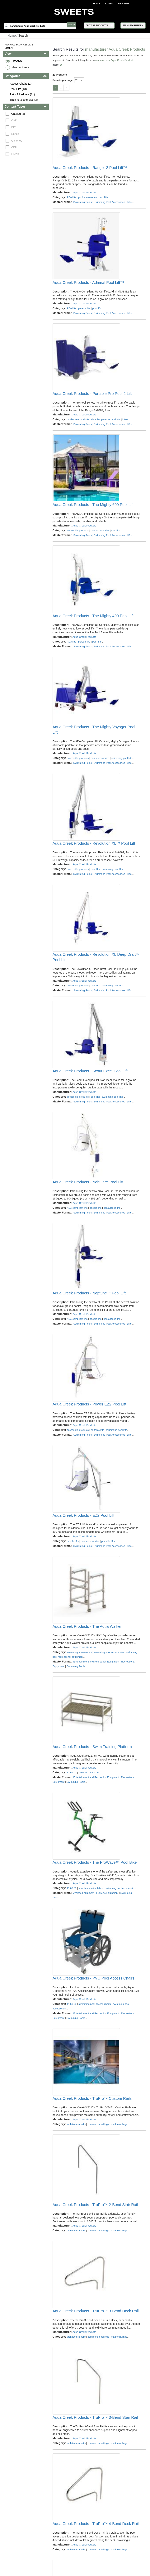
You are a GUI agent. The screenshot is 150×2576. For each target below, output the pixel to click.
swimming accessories (79, 1927)
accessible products (78, 611)
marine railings (119, 2479)
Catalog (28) (20, 113)
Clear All (10, 48)
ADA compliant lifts (77, 1402)
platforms (94, 2066)
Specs (16, 133)
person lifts (85, 350)
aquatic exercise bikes (91, 2201)
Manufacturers (21, 67)
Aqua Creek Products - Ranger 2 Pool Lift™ (90, 191)
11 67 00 (72, 2066)
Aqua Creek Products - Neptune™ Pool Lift (89, 1507)
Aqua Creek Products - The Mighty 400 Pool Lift (93, 715)
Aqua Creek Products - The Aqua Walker (87, 1898)
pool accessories (88, 220)
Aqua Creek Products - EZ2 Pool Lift (84, 1767)
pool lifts (103, 220)
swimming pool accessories (109, 1927)
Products (18, 60)
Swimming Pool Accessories (109, 225)
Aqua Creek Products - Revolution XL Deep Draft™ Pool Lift (90, 1114)
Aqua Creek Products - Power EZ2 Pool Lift (90, 1637)
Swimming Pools (83, 225)
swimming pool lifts (122, 876)
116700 (83, 2066)
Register (123, 3)
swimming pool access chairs (95, 2336)
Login (109, 3)
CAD (15, 120)
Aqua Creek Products (85, 215)
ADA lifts (72, 220)
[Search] (43, 26)
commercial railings (98, 2479)
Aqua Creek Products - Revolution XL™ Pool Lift (94, 981)
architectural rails (76, 2479)
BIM (14, 127)
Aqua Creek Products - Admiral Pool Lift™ (88, 325)
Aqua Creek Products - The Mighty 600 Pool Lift (93, 585)
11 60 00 (72, 2201)
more (56, 69)
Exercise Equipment (107, 2206)
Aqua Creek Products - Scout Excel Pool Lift (90, 1247)
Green (16, 154)
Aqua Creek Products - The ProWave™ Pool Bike (95, 2175)
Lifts (129, 225)
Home (96, 3)
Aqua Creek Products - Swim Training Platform (92, 2041)
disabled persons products (106, 480)
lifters (126, 480)
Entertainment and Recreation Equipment (96, 1936)
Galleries (17, 140)
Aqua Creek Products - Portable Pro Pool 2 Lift (92, 455)
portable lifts (98, 1663)
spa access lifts (112, 1402)
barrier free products (78, 480)
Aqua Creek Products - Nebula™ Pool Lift (88, 1377)
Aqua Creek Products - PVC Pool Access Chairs (94, 2310)
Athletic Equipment (84, 2206)
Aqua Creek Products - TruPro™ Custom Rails (92, 2450)
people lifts (96, 1402)
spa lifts (116, 611)
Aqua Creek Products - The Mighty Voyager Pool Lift (94, 848)
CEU (15, 147)
